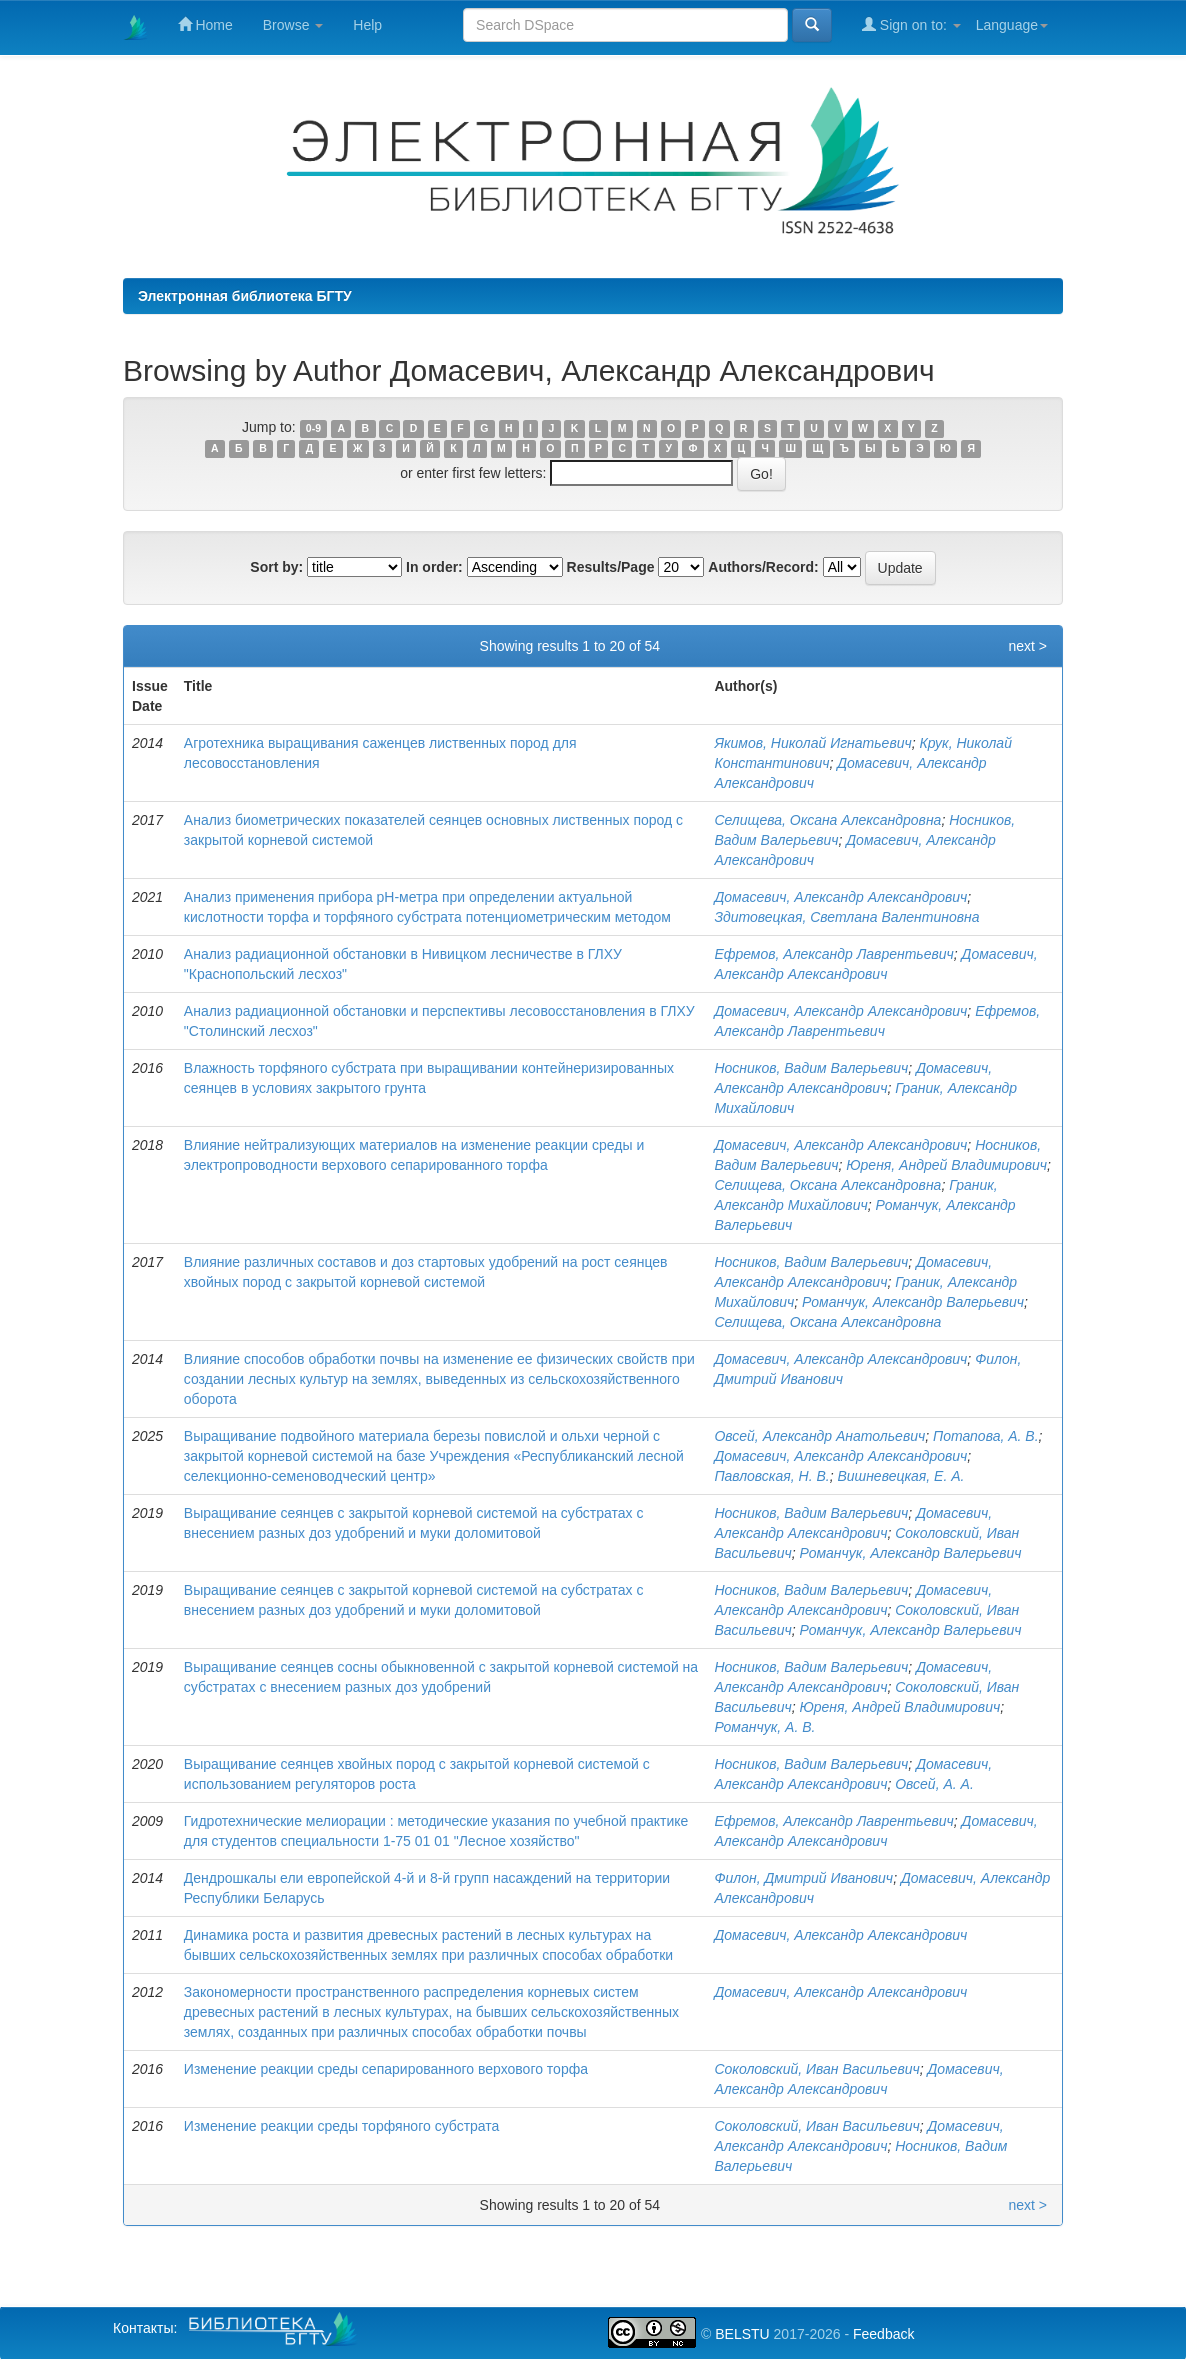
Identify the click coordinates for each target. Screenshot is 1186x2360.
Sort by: (276, 567)
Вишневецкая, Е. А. (900, 1476)
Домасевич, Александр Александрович (840, 897)
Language (1012, 25)
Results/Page (611, 567)
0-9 (313, 428)
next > (1027, 646)
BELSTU (742, 2334)
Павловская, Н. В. (771, 1476)
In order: (434, 567)
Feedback (883, 2334)
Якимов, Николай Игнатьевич (812, 743)
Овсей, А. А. (934, 1784)
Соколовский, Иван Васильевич (816, 2069)
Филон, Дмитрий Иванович (803, 1878)
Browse (293, 25)
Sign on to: (911, 24)
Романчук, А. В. (764, 1727)
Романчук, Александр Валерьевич (913, 1302)
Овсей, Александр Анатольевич (819, 1436)
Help (367, 25)
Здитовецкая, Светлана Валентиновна (846, 917)
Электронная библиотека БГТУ (245, 296)
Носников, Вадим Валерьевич (811, 1068)
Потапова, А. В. (986, 1436)
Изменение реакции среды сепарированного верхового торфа (386, 2069)
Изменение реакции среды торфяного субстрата (342, 2126)
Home (205, 24)
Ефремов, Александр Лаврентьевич (833, 954)
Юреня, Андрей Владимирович (946, 1165)
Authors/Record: (763, 567)
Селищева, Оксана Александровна (827, 820)
